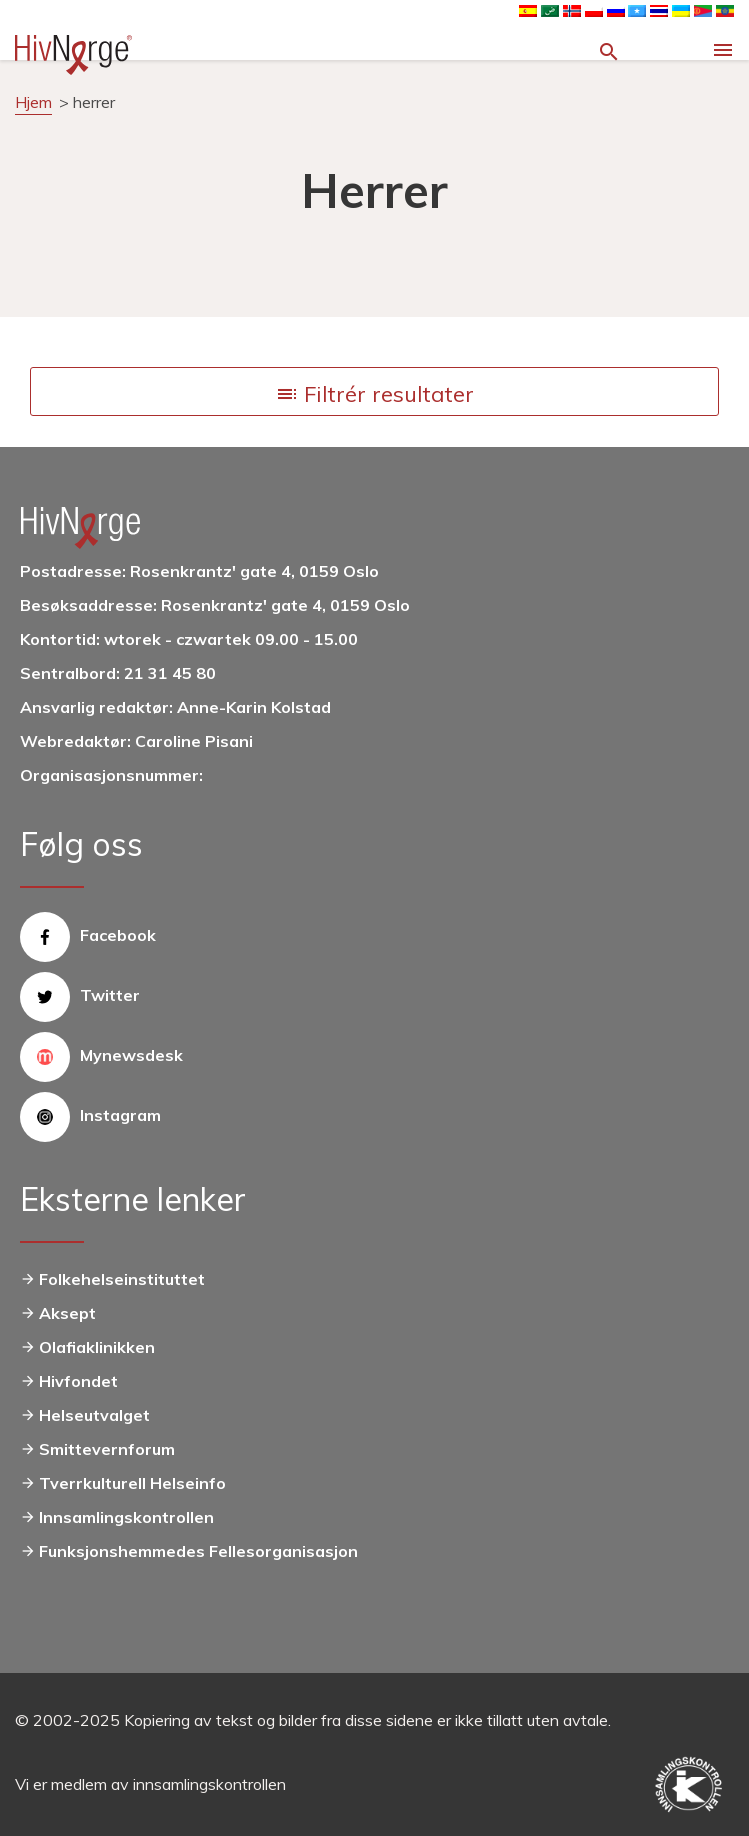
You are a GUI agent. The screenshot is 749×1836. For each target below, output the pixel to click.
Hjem (33, 102)
